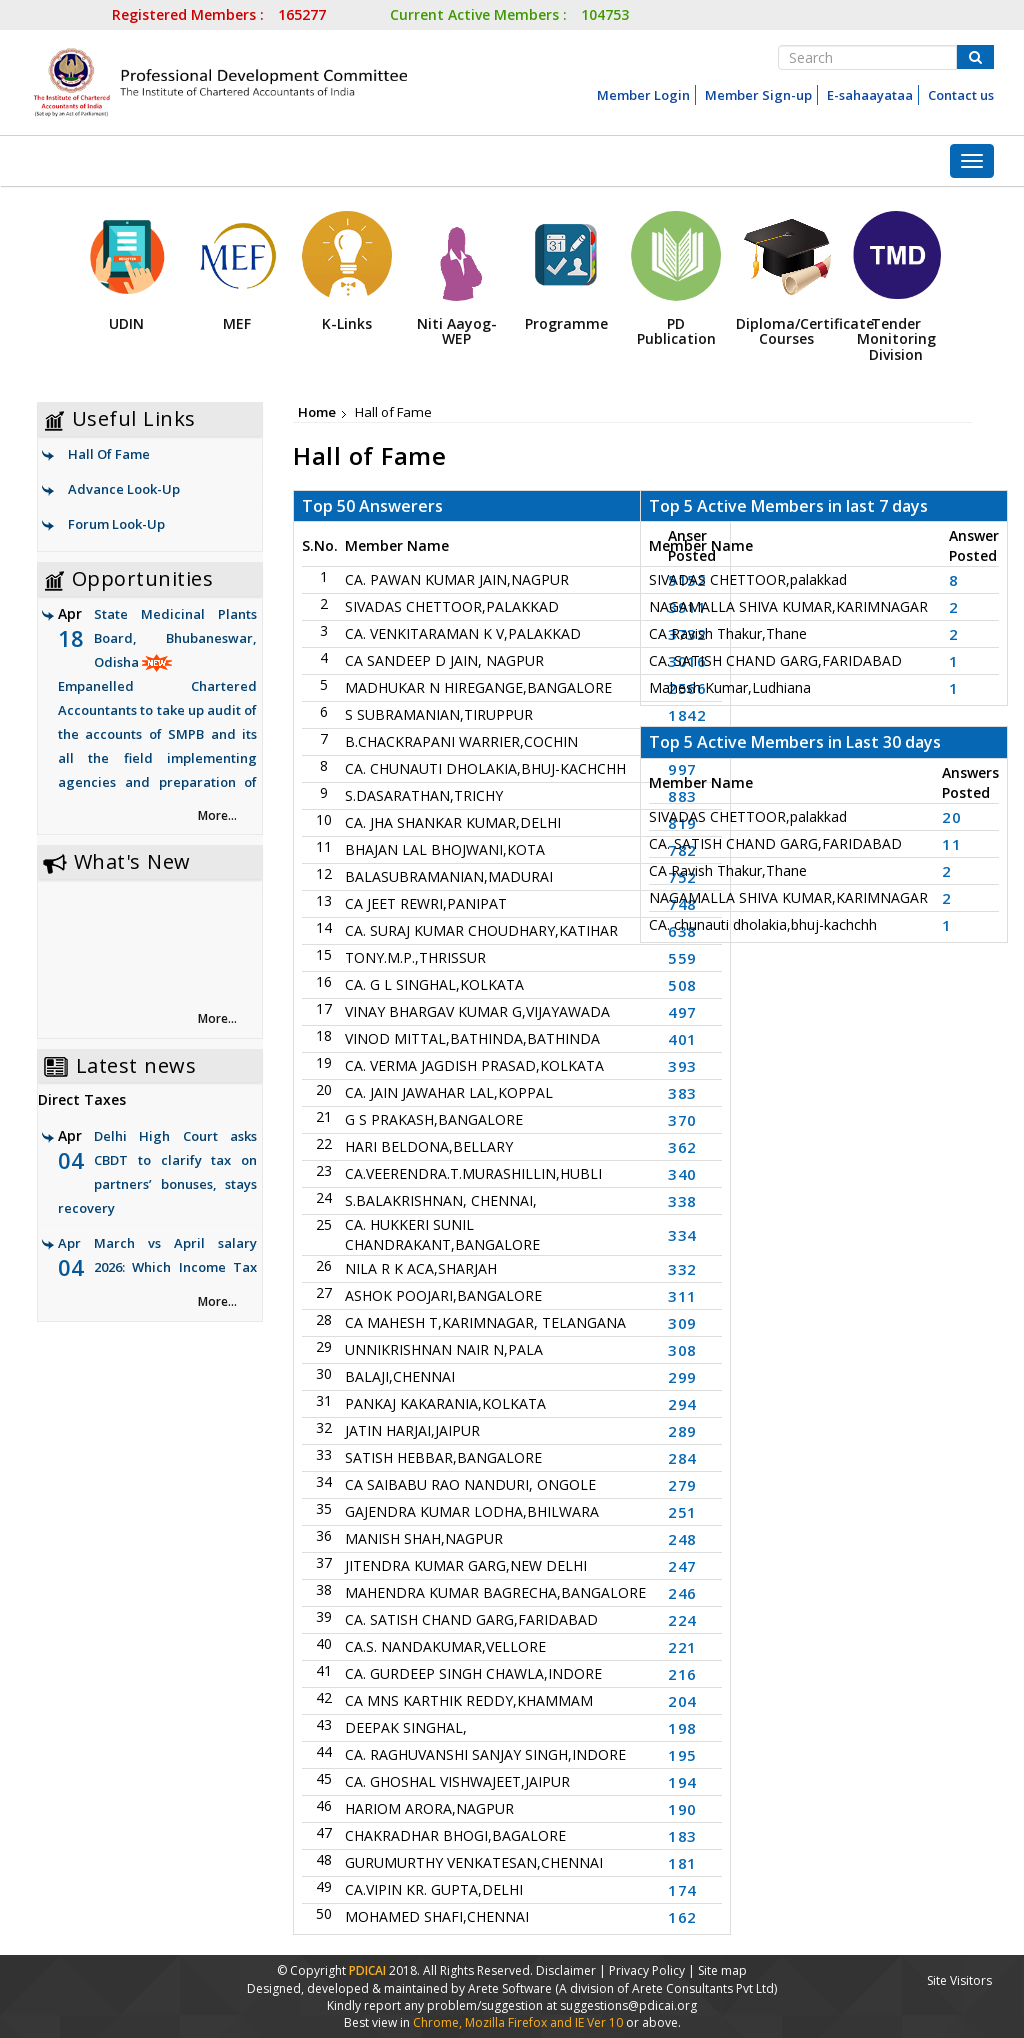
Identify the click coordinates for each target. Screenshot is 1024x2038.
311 (682, 1296)
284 (682, 1458)
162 (682, 1917)
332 (682, 1269)
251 (682, 1512)
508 (682, 985)
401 (682, 1039)
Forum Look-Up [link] (116, 524)
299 (682, 1377)
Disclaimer (566, 1970)
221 (682, 1647)
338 (682, 1201)
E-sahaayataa (870, 95)
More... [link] (217, 815)
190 (682, 1809)
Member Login (643, 95)
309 (682, 1323)
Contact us (961, 95)
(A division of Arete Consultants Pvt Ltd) (666, 1988)
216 (682, 1674)
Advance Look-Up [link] (124, 489)
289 (682, 1431)
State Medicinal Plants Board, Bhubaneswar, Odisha (157, 711)
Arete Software (511, 1988)
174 (682, 1890)
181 (682, 1863)
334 (682, 1235)
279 (682, 1485)
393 (682, 1066)
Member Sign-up (758, 95)
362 (682, 1147)
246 (682, 1593)
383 (682, 1093)
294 (682, 1404)
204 (682, 1701)
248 (682, 1539)
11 (951, 844)
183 (682, 1836)
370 (682, 1120)
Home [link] (317, 412)
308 (682, 1350)
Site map (722, 1970)
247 (682, 1566)
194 (682, 1782)
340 (682, 1174)
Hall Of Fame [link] (109, 454)
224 (682, 1620)
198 (682, 1728)
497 (682, 1012)
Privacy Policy (647, 1970)
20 (951, 817)
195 (682, 1755)
